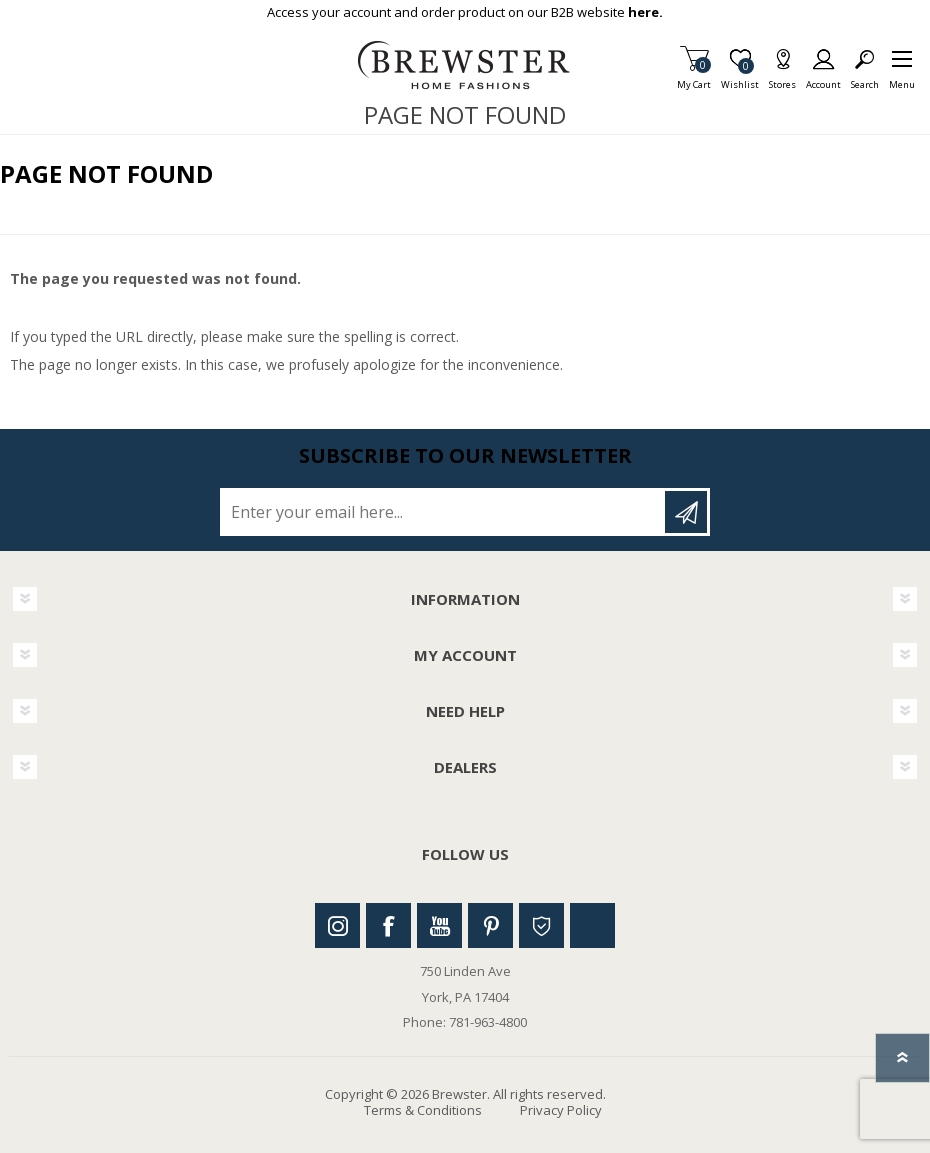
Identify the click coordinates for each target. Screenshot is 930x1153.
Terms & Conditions (423, 1110)
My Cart (694, 78)
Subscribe (686, 512)
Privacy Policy (561, 1110)
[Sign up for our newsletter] (444, 512)
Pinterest (490, 925)
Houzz (541, 925)
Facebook (388, 925)
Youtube (439, 925)
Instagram (337, 925)
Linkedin (592, 925)
